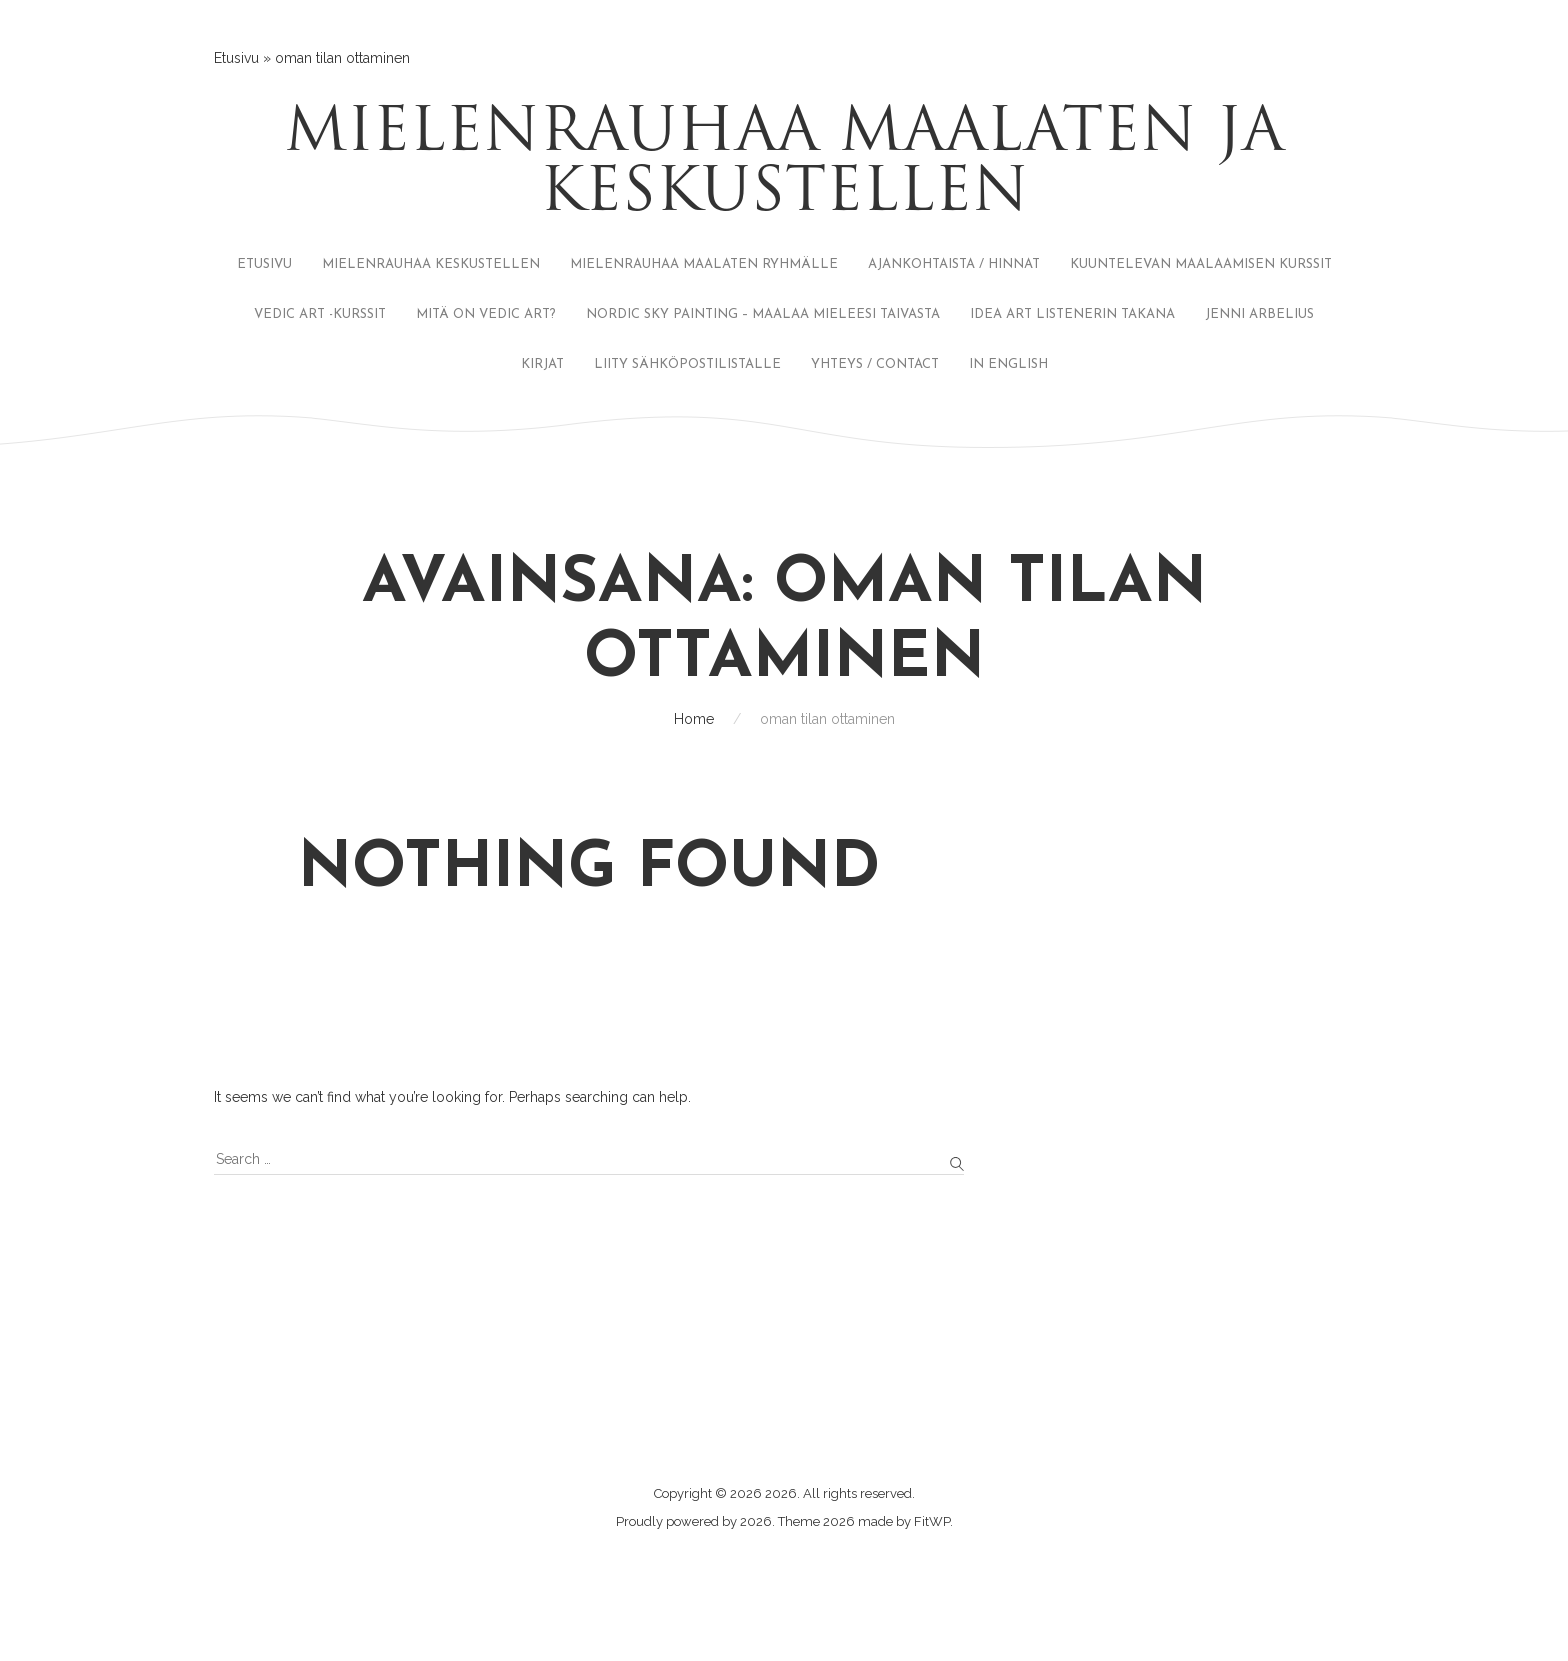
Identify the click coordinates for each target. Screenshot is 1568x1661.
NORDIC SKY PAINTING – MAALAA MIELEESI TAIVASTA (763, 314)
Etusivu (236, 58)
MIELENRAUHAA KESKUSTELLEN (431, 264)
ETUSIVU (264, 264)
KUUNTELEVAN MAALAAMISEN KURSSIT (1201, 264)
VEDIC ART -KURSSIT (320, 314)
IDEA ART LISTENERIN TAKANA (1072, 314)
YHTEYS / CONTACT (875, 364)
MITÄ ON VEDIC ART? (486, 314)
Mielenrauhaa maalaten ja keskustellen (784, 165)
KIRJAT (542, 364)
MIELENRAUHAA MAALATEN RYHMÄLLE (704, 264)
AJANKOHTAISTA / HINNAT (954, 264)
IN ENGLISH (1008, 364)
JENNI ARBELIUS (1259, 314)
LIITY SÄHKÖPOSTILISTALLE (687, 364)
